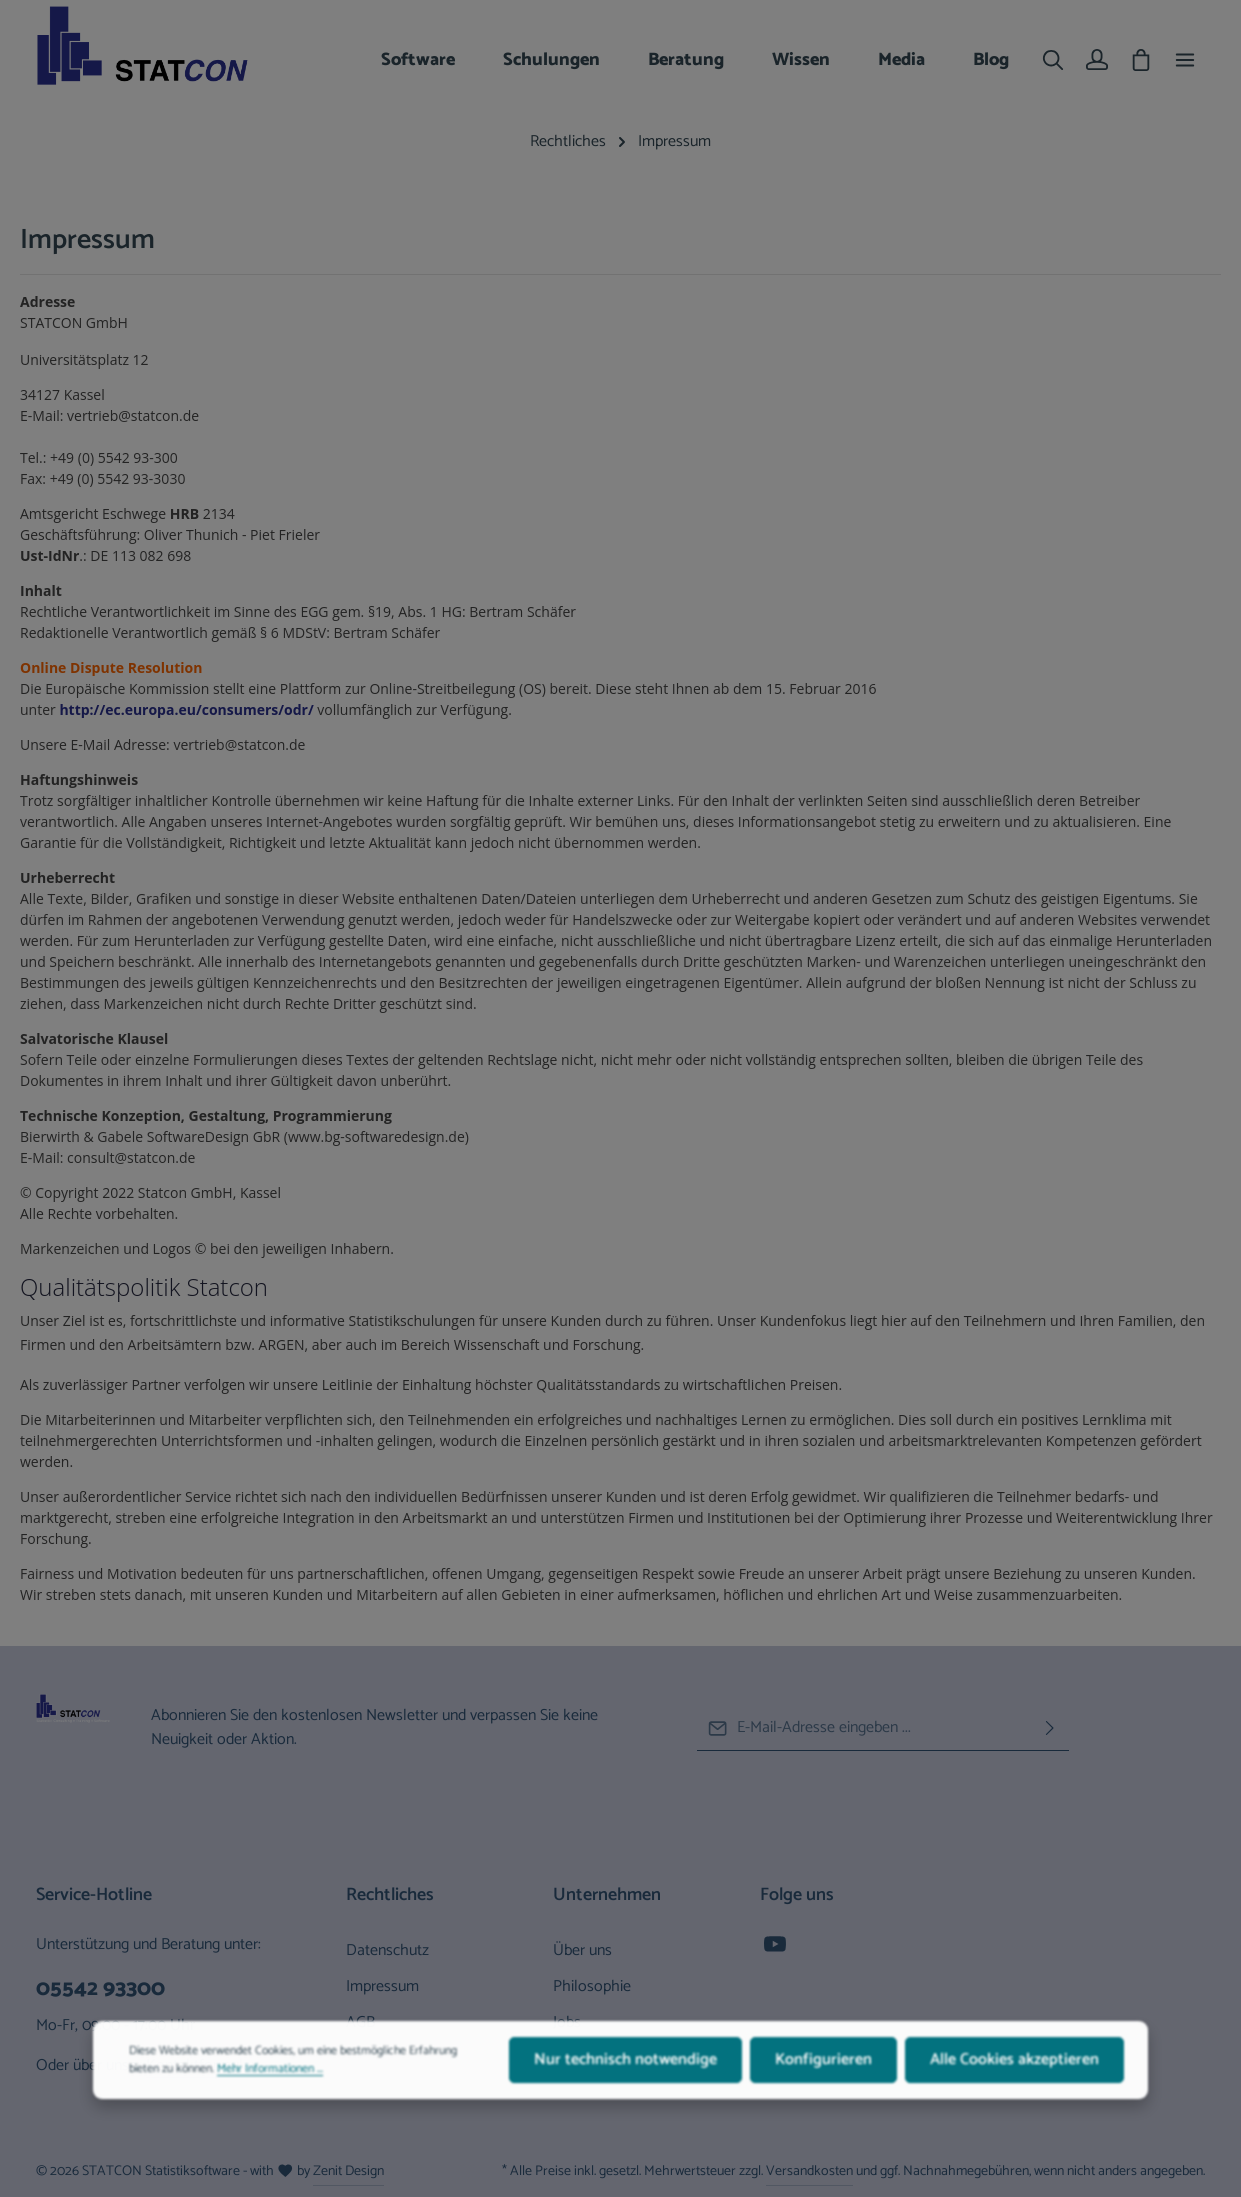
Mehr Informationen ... (270, 2083)
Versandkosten (809, 2171)
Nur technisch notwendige (625, 2073)
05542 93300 (100, 1989)
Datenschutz (387, 1950)
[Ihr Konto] (1097, 60)
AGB (360, 2022)
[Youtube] (775, 1950)
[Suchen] (1053, 60)
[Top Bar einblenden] (1185, 60)
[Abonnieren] (1050, 1728)
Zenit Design (348, 2171)
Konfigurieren (823, 2073)
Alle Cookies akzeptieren (1014, 2073)
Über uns (582, 1950)
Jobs (567, 2022)
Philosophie (592, 1986)
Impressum (382, 1986)
